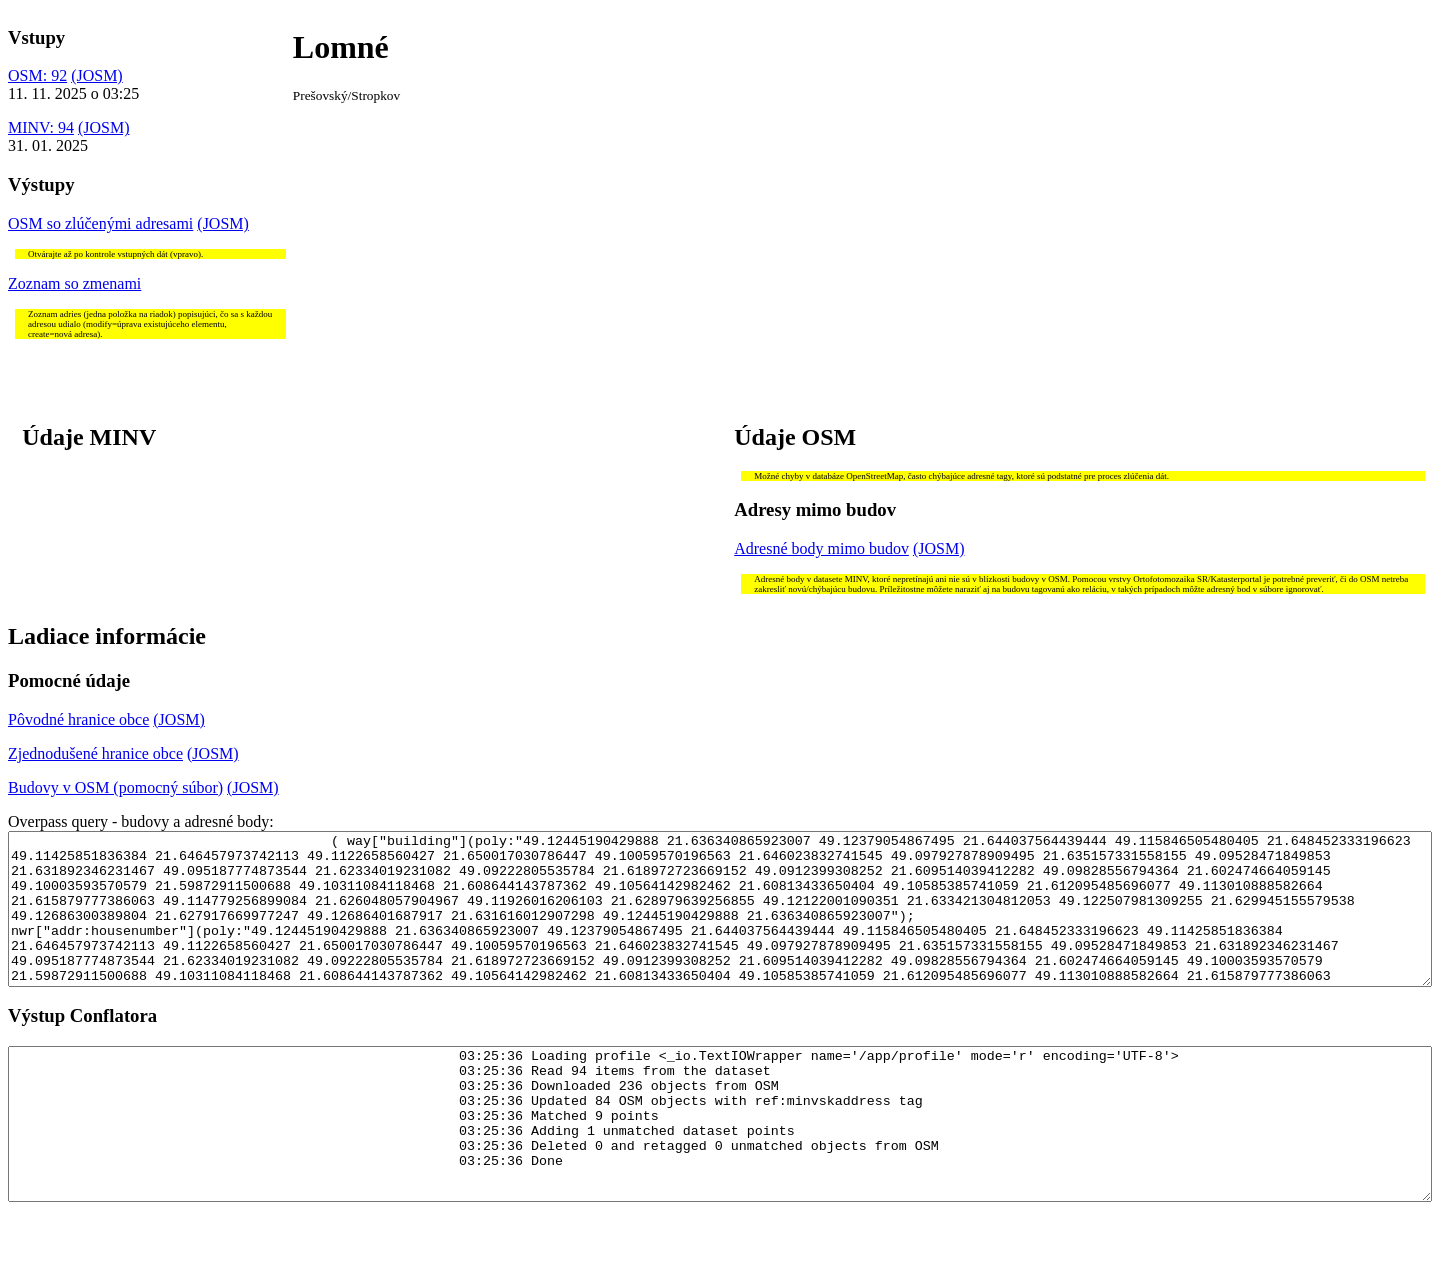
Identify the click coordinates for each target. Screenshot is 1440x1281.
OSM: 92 (37, 75)
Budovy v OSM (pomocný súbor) (115, 787)
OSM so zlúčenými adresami (100, 223)
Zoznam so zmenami (74, 283)
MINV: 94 (41, 127)
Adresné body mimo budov (821, 548)
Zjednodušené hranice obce (95, 753)
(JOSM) (97, 75)
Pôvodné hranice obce (78, 719)
